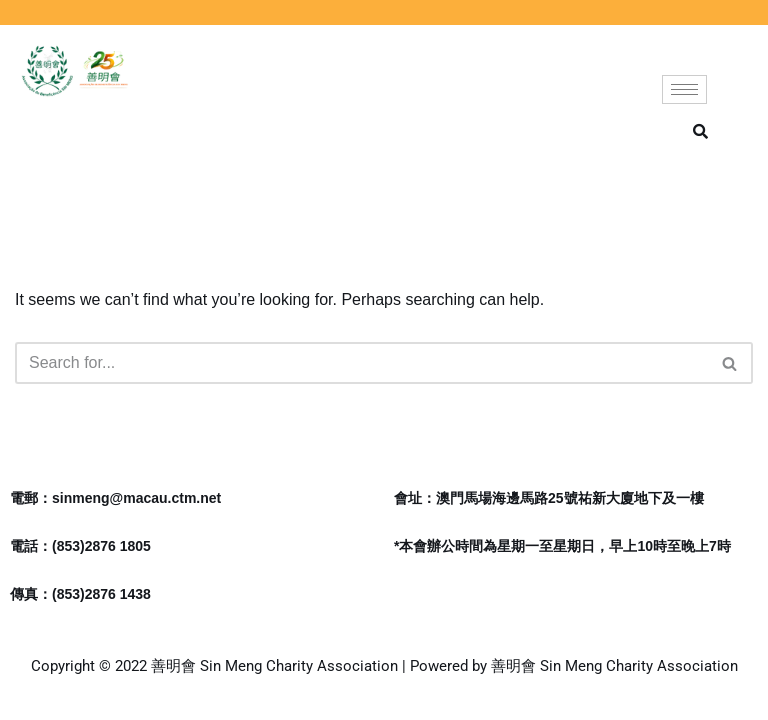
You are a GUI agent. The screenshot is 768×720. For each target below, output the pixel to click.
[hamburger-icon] (684, 89)
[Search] (361, 363)
